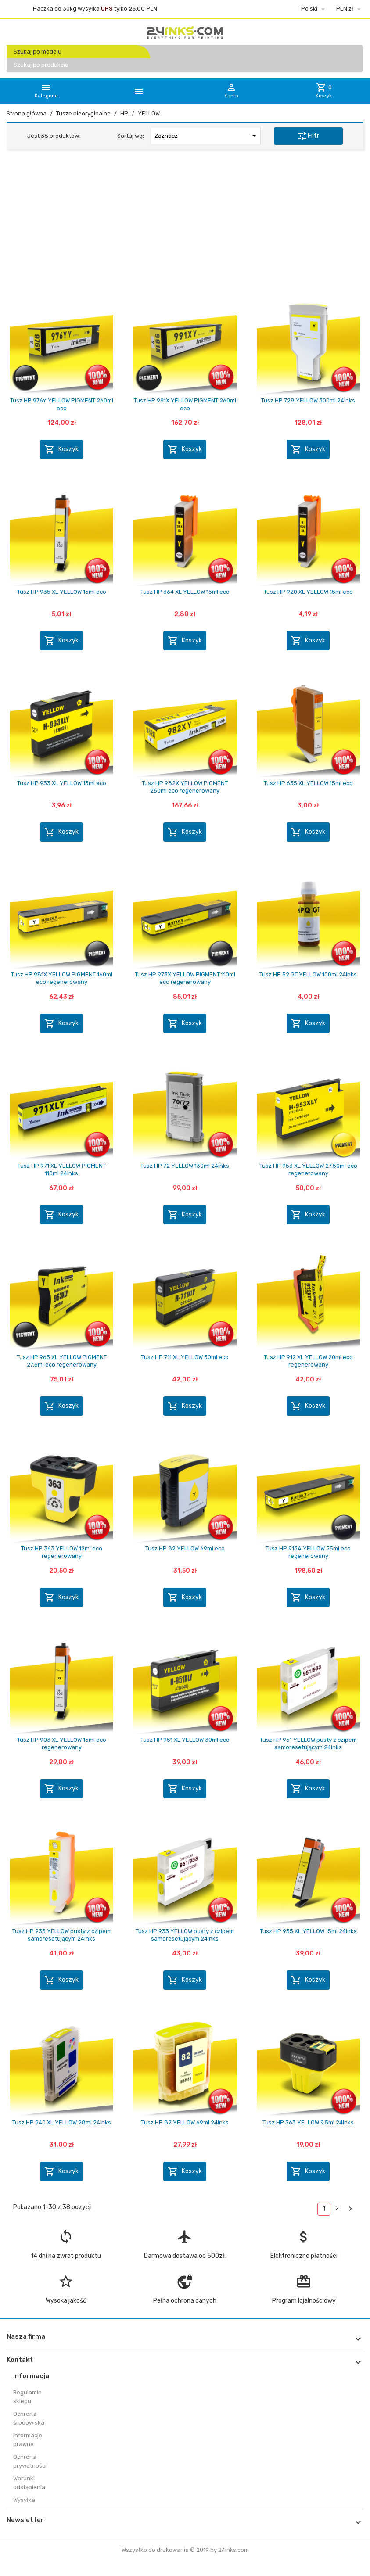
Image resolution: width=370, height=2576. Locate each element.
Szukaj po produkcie (41, 64)
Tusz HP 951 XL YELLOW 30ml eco (185, 1739)
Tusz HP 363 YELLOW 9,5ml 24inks (308, 2122)
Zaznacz (206, 135)
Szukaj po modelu (37, 51)
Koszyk (61, 449)
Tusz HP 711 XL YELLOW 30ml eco (185, 1357)
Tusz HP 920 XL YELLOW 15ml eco (308, 591)
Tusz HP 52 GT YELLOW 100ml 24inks (308, 974)
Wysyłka (24, 2500)
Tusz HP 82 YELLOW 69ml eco (185, 1548)
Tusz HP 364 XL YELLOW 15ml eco (185, 591)
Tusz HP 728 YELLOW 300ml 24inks (308, 400)
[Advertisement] (185, 223)
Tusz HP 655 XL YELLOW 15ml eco (308, 783)
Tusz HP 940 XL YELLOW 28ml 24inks (61, 2122)
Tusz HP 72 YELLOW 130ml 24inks (184, 1165)
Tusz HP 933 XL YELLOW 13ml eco (61, 783)
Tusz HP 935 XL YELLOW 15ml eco (61, 591)
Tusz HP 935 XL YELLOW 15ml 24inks (308, 1931)
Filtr (308, 136)
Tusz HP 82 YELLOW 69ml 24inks (185, 2122)
